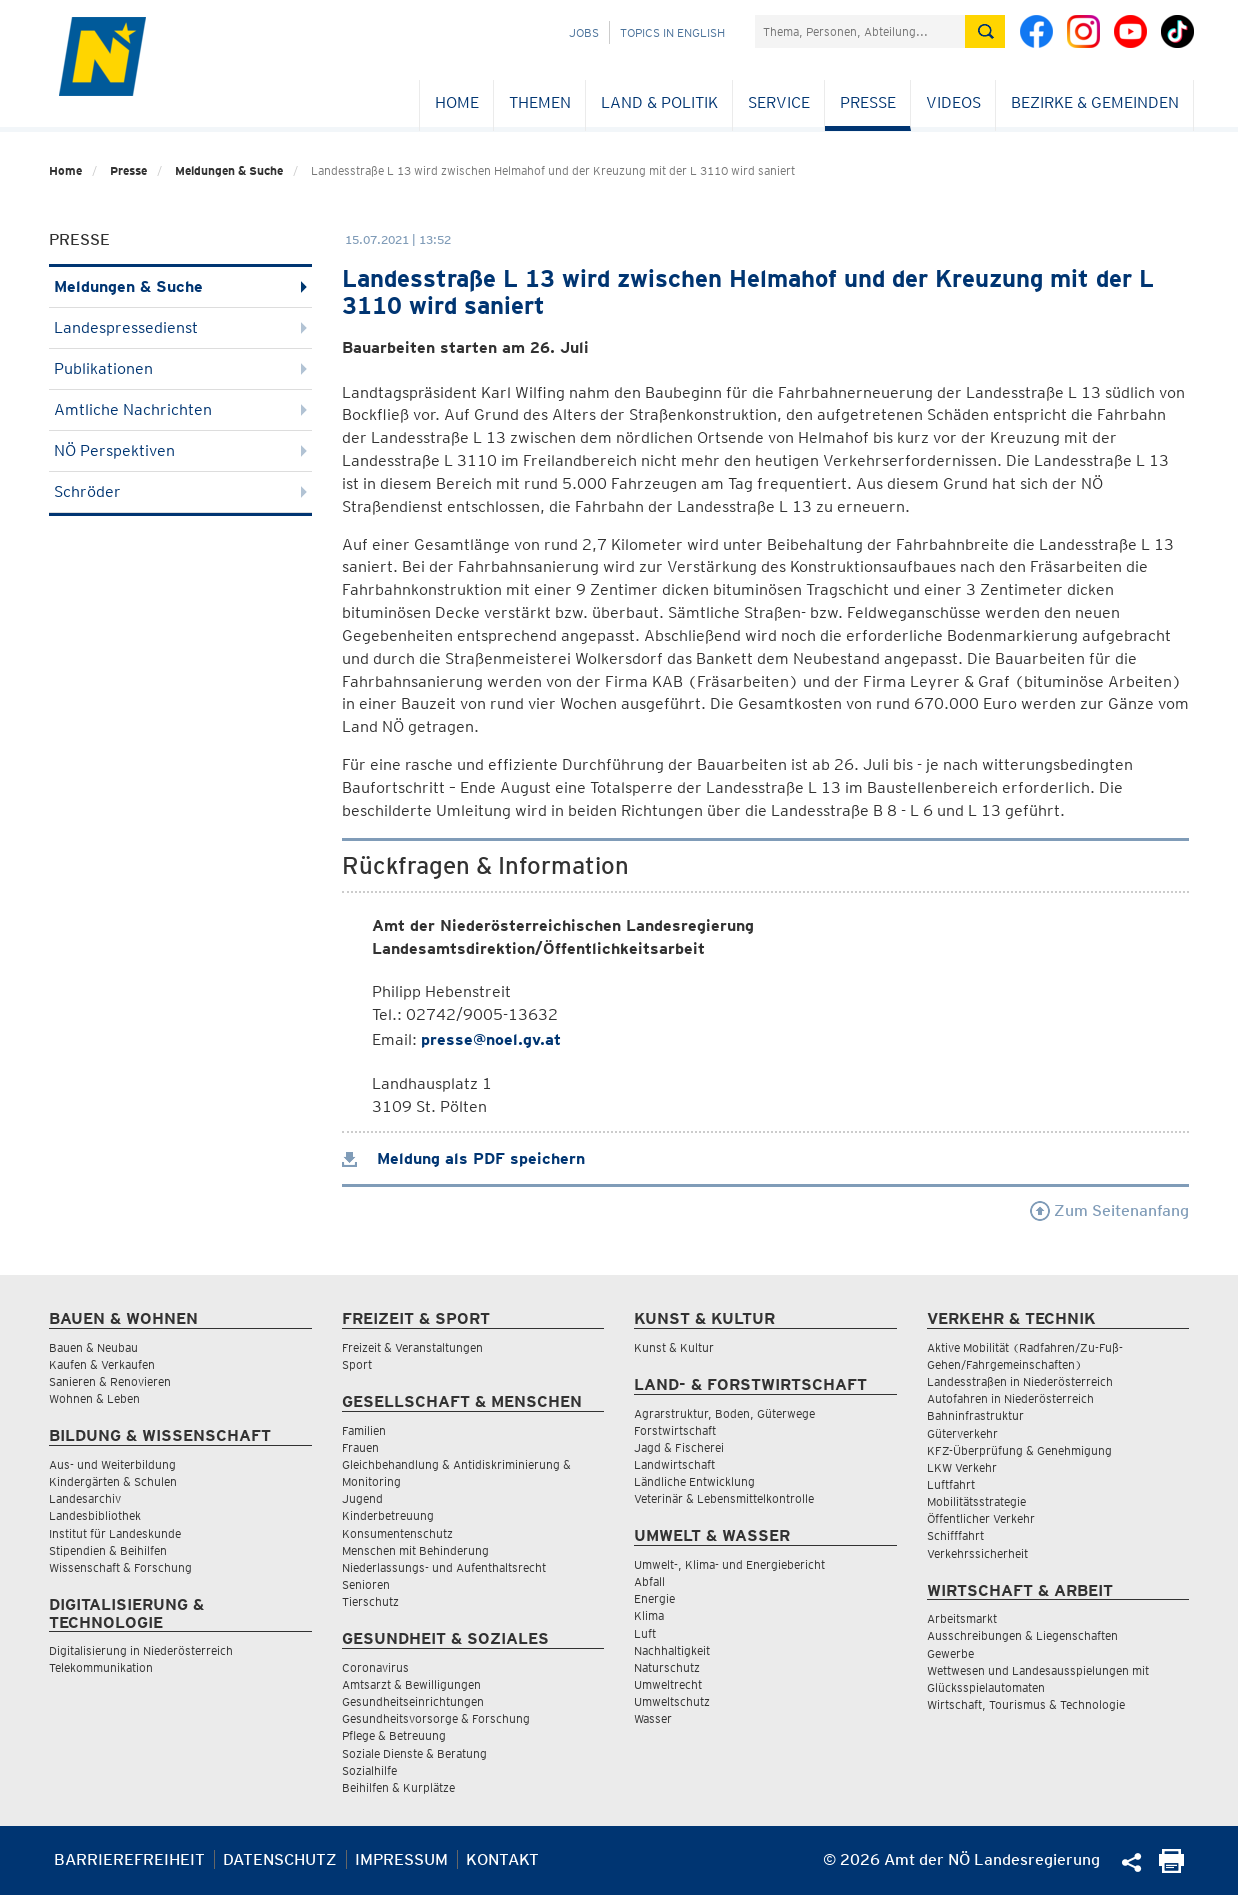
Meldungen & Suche (229, 170)
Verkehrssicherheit (977, 1553)
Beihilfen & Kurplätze (398, 1787)
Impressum (401, 1859)
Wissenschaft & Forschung (120, 1567)
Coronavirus (375, 1667)
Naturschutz (667, 1667)
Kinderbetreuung (388, 1515)
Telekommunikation (101, 1667)
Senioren (366, 1584)
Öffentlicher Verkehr (981, 1518)
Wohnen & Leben (94, 1398)
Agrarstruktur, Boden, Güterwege (724, 1413)
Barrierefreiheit (129, 1859)
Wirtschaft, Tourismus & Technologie (1026, 1704)
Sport (357, 1364)
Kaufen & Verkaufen (102, 1364)
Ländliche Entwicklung (694, 1481)
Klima (649, 1615)
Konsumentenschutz (397, 1533)
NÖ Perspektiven (180, 450)
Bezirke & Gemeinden (1095, 102)
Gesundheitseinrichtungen (413, 1701)
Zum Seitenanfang (1109, 1210)
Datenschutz (280, 1859)
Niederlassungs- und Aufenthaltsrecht (444, 1567)
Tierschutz (370, 1601)
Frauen (360, 1447)
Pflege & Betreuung (394, 1735)
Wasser (653, 1718)
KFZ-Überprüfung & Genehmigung (1019, 1450)
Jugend (362, 1498)
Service (779, 102)
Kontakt (502, 1859)
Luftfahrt (951, 1484)
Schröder (180, 491)
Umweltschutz (672, 1701)
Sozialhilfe (369, 1770)
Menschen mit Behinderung (415, 1550)
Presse (868, 102)
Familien (364, 1430)
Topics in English (672, 32)
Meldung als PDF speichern (463, 1158)
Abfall (649, 1581)
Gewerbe (950, 1653)
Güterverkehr (962, 1433)
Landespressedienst (180, 327)
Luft (645, 1633)
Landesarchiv (85, 1498)
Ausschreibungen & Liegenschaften (1022, 1635)
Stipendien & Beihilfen (108, 1550)
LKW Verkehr (962, 1467)
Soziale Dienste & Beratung (414, 1753)
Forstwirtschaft (675, 1430)
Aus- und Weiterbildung (112, 1464)
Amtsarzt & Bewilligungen (411, 1684)
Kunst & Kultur (674, 1347)
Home (457, 102)
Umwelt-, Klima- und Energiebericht (729, 1564)
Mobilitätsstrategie (976, 1501)
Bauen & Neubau (93, 1347)
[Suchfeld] (860, 31)
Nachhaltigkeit (672, 1650)
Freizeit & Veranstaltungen (412, 1347)
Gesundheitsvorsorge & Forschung (436, 1718)
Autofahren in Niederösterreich (1010, 1398)
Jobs (584, 32)
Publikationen (180, 368)
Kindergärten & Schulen (113, 1481)
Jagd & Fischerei (679, 1447)
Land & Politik (659, 102)
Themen (540, 102)
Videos (953, 102)
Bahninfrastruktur (975, 1415)
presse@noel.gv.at (491, 1039)
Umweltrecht (668, 1684)
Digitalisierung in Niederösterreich (141, 1650)
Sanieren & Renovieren (110, 1381)
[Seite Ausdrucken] (1171, 1867)
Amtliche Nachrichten (180, 409)
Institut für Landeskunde (115, 1533)
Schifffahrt (955, 1535)
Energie (654, 1598)
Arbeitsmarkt (962, 1618)
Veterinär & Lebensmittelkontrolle (724, 1498)
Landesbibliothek (95, 1515)
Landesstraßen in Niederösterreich (1020, 1381)
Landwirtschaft (674, 1464)
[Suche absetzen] (985, 31)
